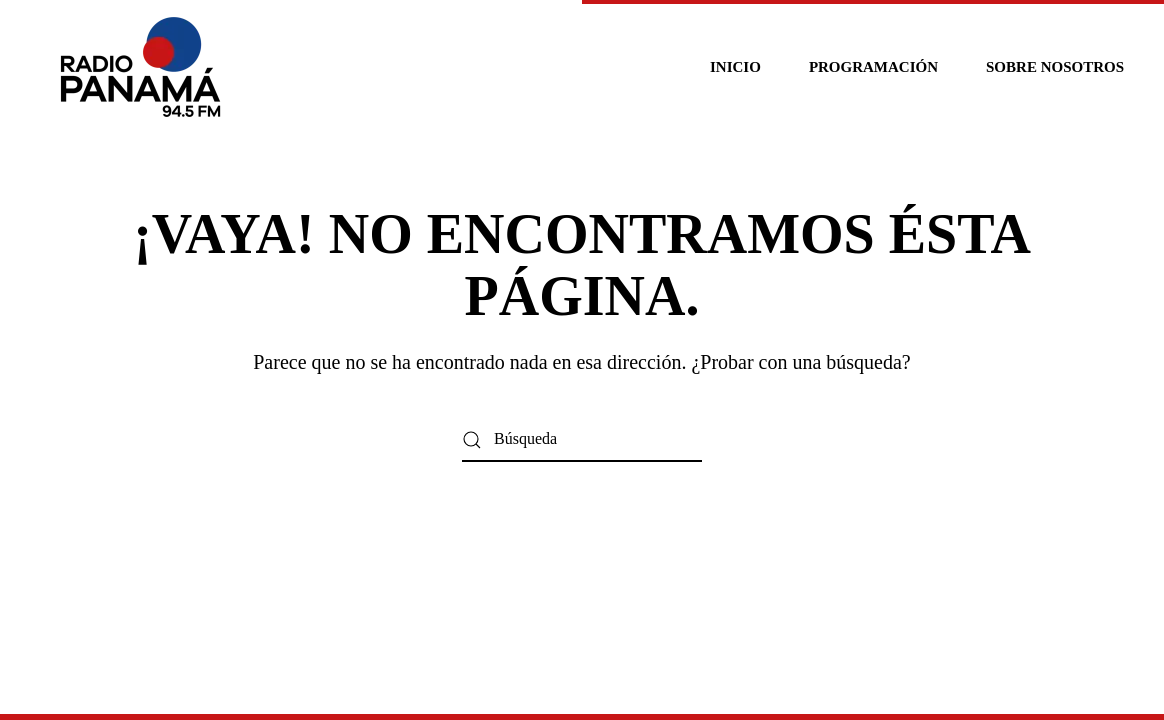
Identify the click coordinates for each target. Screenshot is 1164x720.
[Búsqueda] (582, 439)
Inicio (735, 67)
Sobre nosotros (1055, 67)
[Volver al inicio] (143, 67)
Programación (873, 67)
